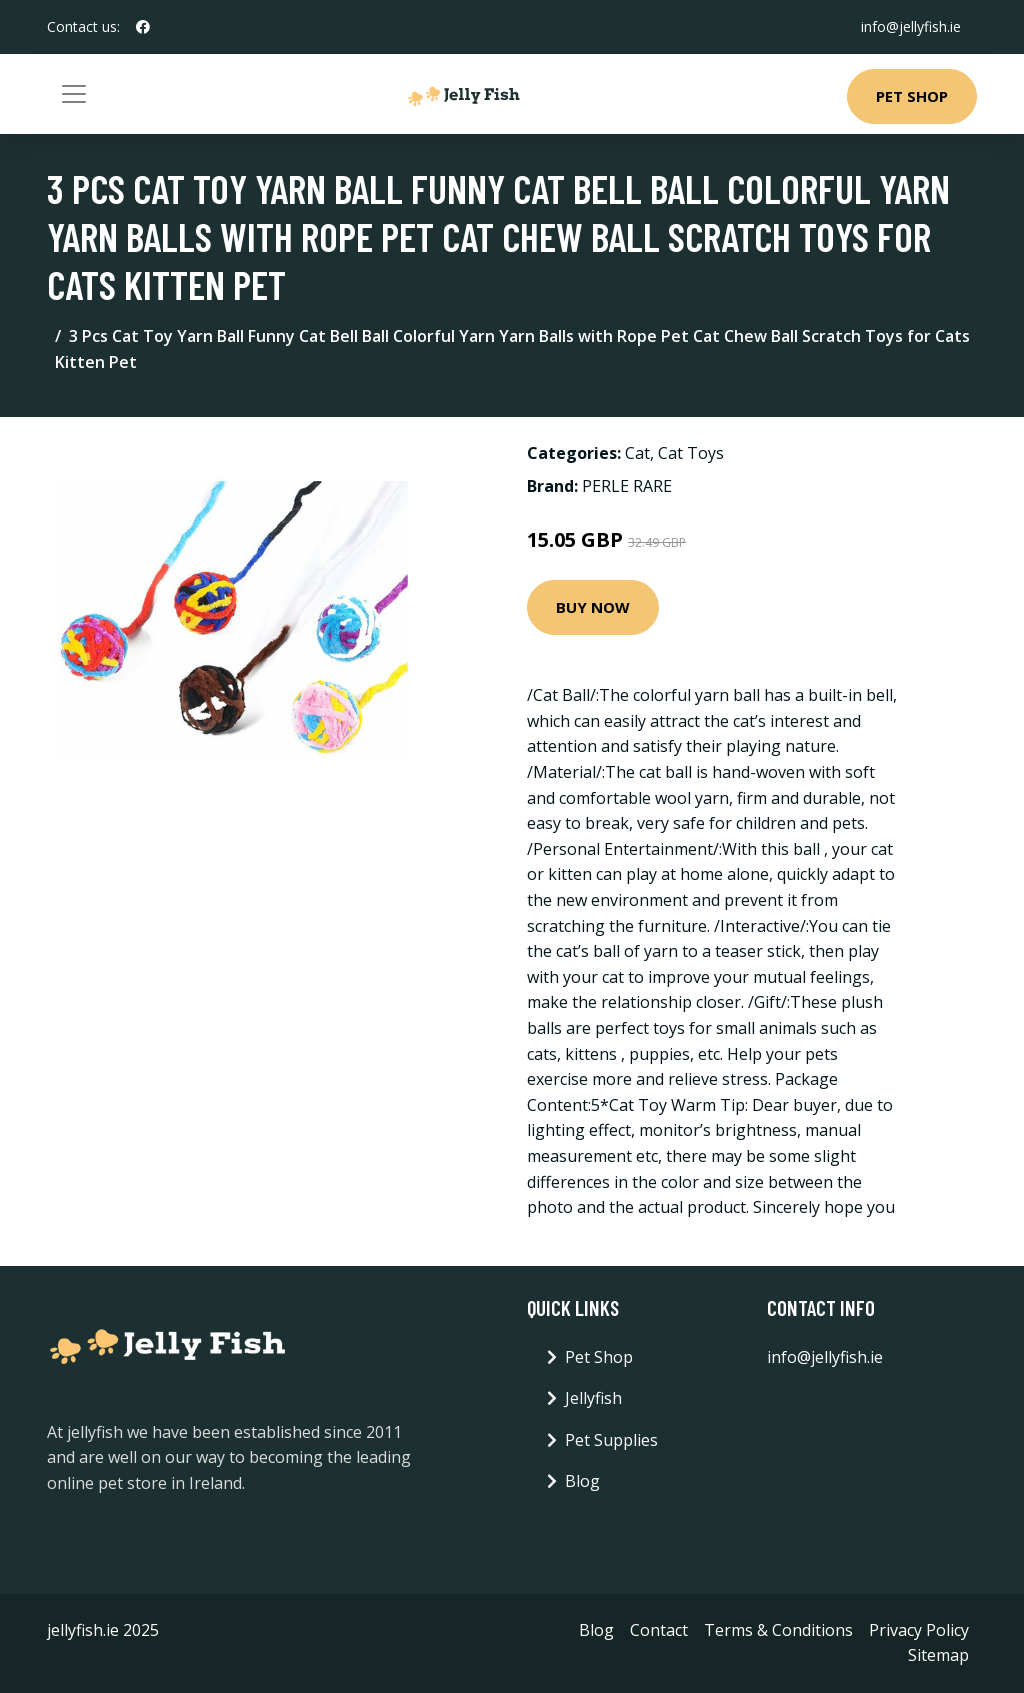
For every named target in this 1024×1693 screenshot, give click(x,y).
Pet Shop (912, 96)
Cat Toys (691, 453)
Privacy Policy (919, 1630)
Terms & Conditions (778, 1630)
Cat (637, 453)
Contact (659, 1630)
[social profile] (143, 27)
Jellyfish (593, 1398)
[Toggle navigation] (74, 94)
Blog (582, 1481)
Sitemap (938, 1655)
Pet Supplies (611, 1440)
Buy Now (593, 607)
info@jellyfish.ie (911, 26)
